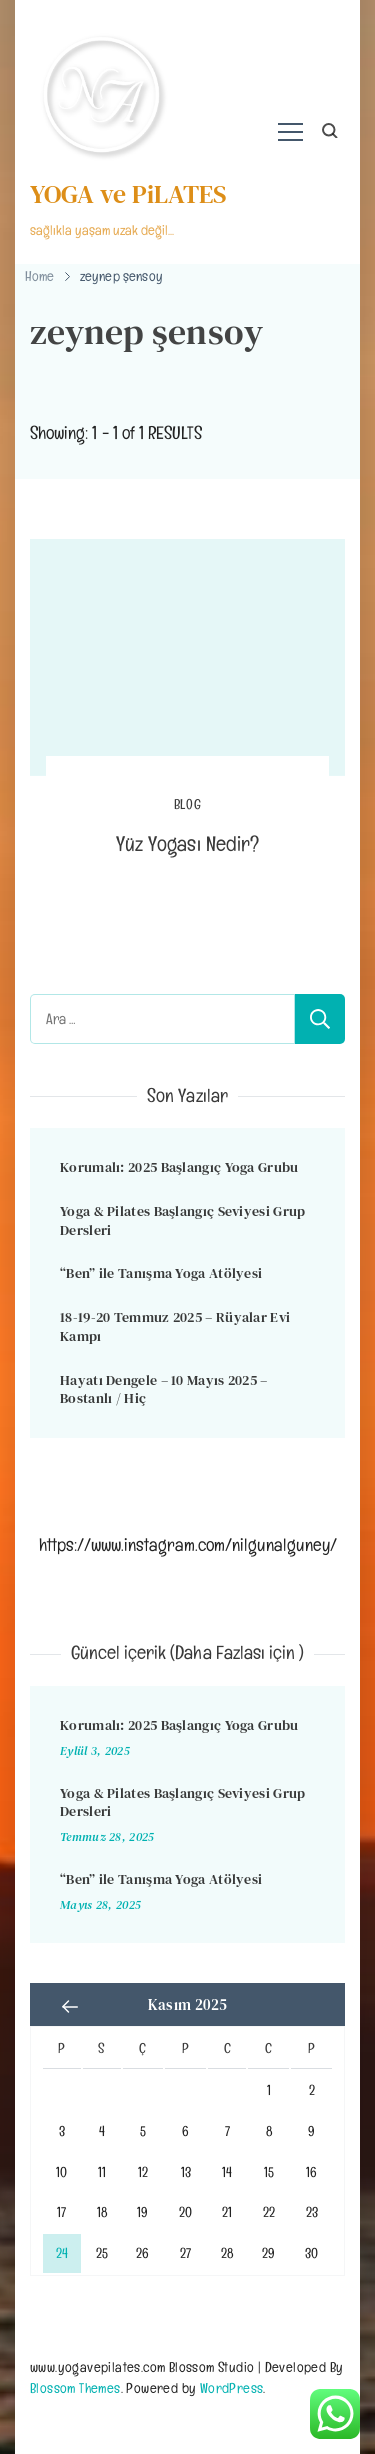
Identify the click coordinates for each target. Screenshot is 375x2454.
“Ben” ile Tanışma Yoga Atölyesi (161, 1273)
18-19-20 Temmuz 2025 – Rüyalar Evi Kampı (175, 1326)
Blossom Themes (75, 2387)
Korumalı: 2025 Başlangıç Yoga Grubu (179, 1167)
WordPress (232, 2387)
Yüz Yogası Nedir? (187, 843)
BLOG (188, 804)
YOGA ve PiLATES (128, 194)
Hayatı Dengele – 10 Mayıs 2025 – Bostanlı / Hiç (164, 1389)
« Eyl (70, 2007)
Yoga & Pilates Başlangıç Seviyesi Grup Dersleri (182, 1220)
